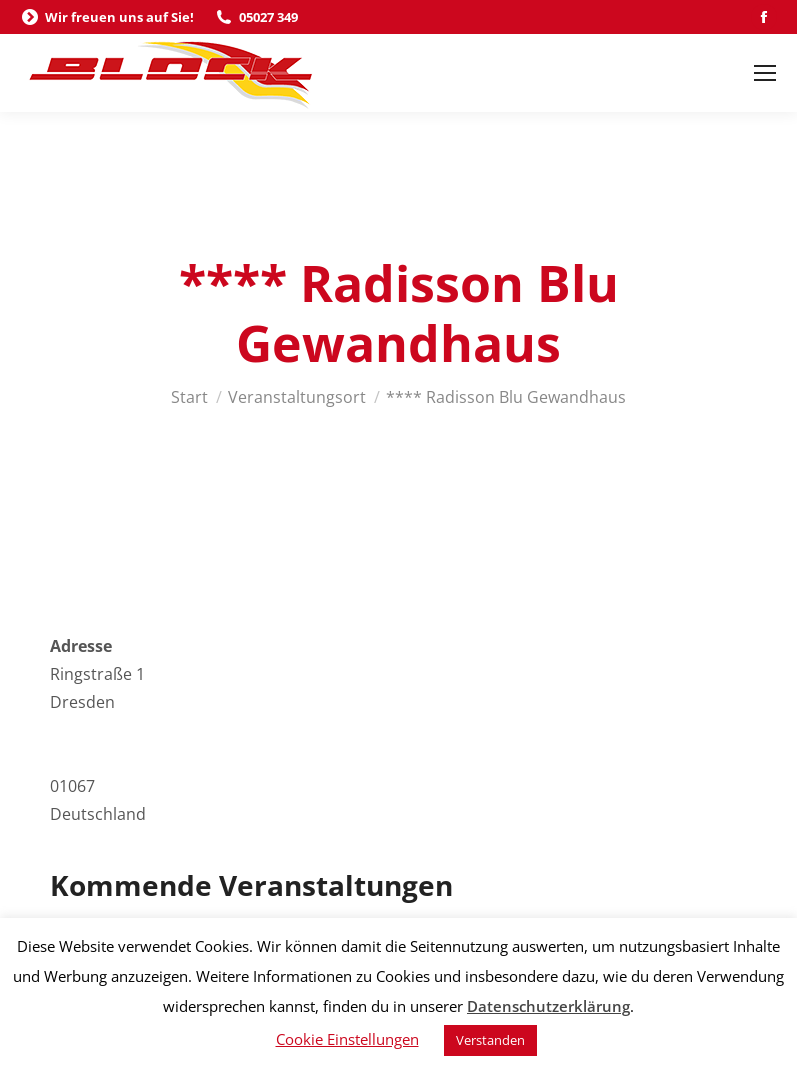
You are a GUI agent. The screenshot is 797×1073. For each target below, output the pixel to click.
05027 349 (256, 17)
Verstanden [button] (490, 1040)
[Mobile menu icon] (765, 73)
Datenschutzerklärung (548, 1006)
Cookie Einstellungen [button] (347, 1039)
